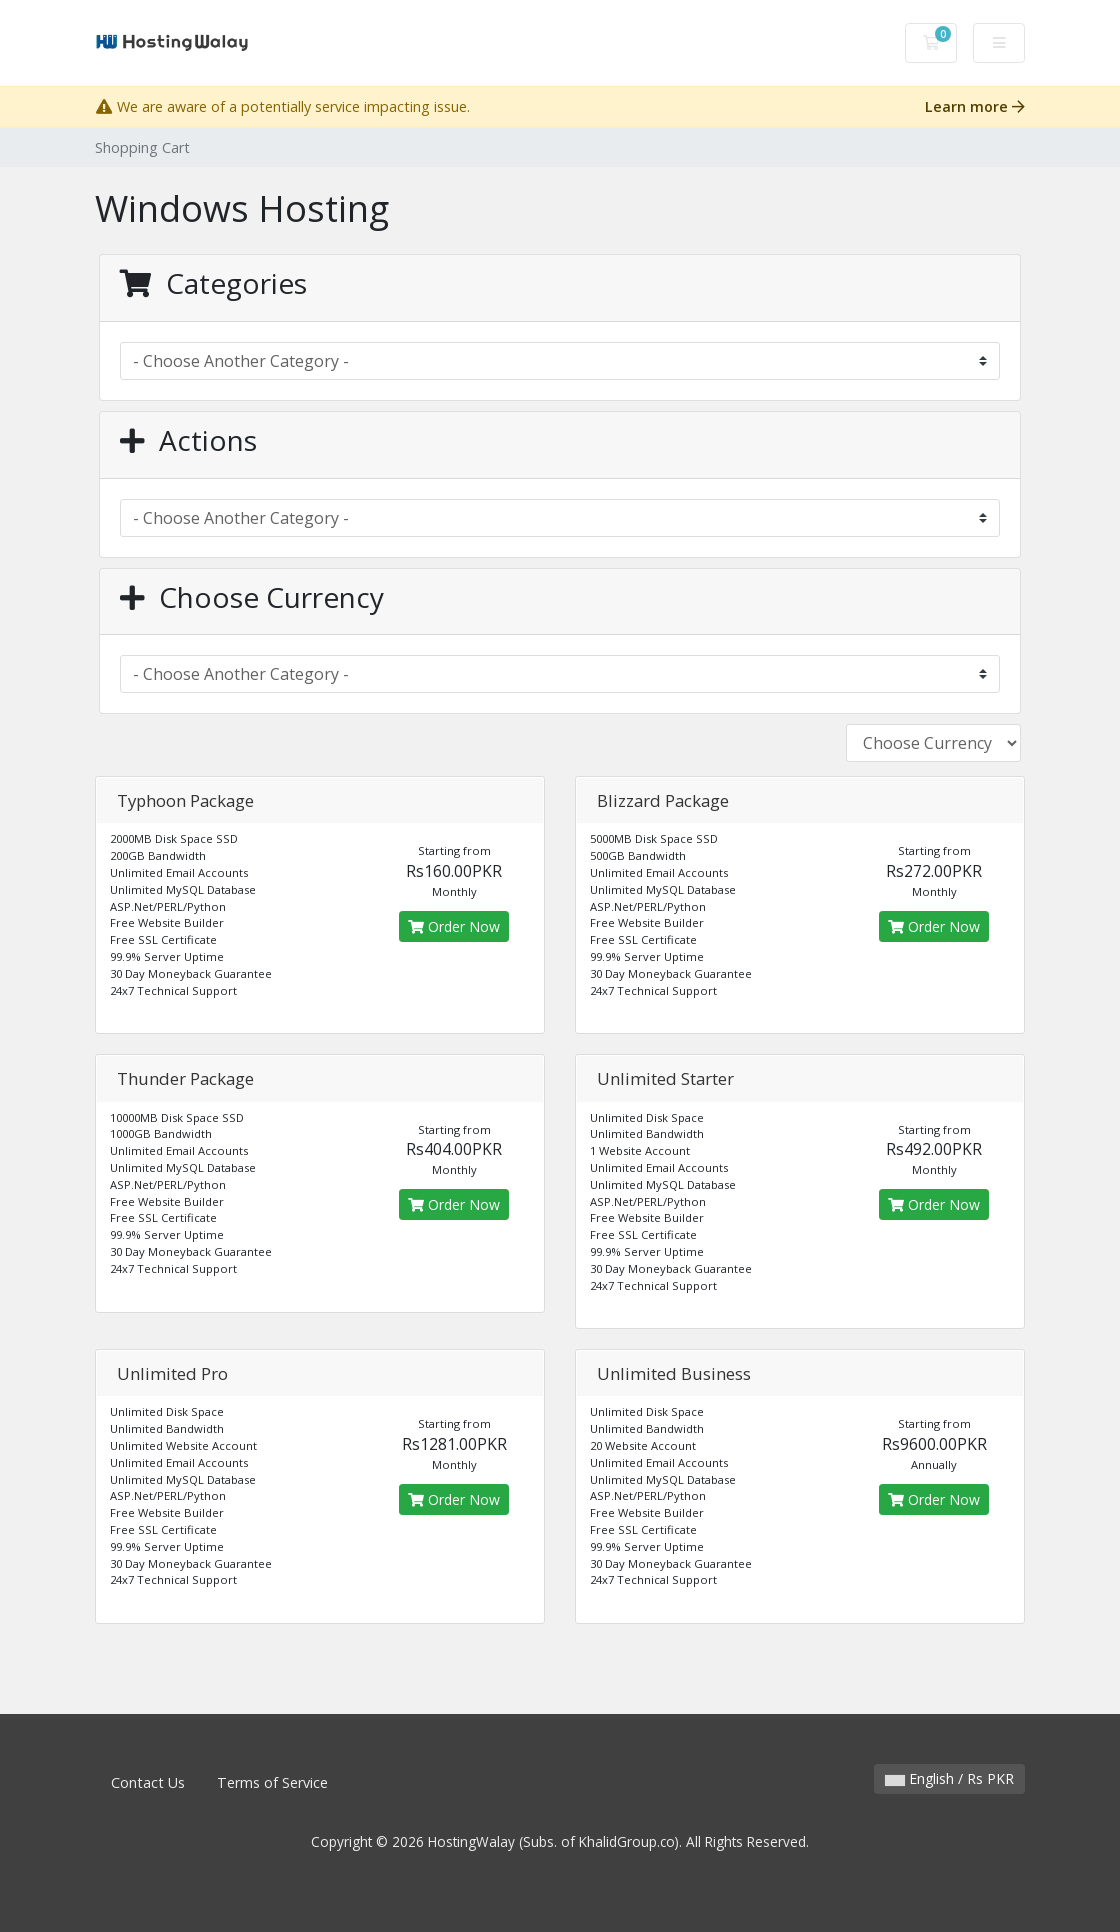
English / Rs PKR (949, 1778)
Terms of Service (272, 1782)
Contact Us (148, 1782)
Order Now (454, 926)
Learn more (975, 106)
